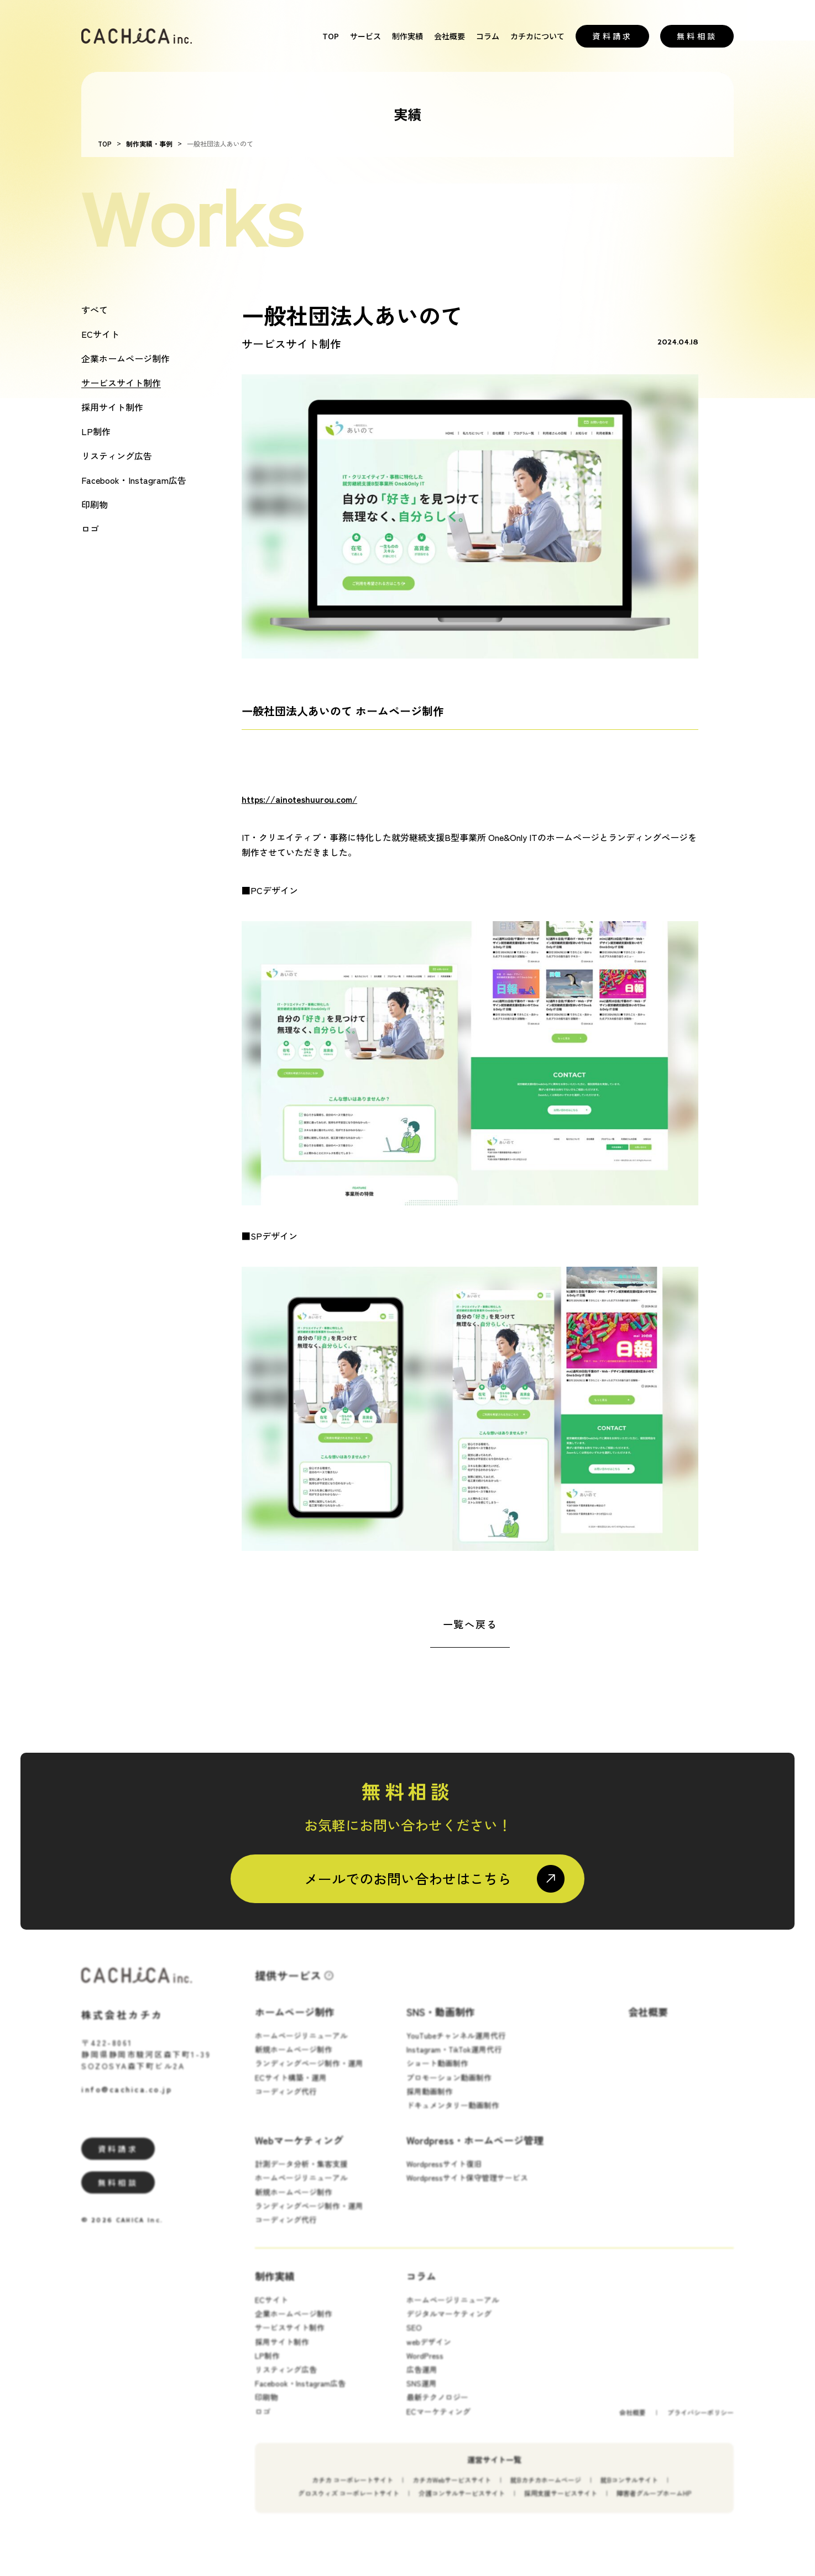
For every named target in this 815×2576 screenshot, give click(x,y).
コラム (487, 35)
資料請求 (612, 35)
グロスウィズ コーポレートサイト (348, 2505)
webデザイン (428, 2353)
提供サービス (288, 1987)
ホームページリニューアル (301, 2047)
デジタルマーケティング (449, 2326)
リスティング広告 (116, 455)
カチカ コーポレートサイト (352, 2491)
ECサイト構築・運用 (291, 2089)
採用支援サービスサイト (560, 2505)
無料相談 (697, 35)
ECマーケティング (438, 2423)
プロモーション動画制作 (449, 2089)
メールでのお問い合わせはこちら (407, 1878)
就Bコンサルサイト (629, 2491)
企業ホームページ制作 (125, 358)
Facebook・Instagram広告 (133, 480)
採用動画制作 (429, 2103)
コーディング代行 (286, 2103)
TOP (330, 35)
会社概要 (449, 35)
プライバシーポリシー (700, 2424)
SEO (414, 2339)
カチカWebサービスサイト (451, 2491)
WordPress (424, 2367)
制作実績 (407, 35)
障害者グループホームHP (654, 2505)
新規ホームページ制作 (293, 2061)
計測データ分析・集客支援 (301, 2175)
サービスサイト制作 (121, 382)
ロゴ (90, 528)
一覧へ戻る (470, 1624)
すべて (94, 309)
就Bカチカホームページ (545, 2491)
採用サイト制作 (112, 407)
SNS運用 (421, 2395)
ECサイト (100, 334)
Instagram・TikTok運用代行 (454, 2061)
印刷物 (94, 504)
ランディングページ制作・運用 (309, 2075)
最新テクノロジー (437, 2409)
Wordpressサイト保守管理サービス (467, 2190)
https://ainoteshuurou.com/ (299, 799)
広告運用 (421, 2381)
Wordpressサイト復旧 (444, 2175)
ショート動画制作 (437, 2075)
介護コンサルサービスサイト (462, 2505)
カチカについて (537, 35)
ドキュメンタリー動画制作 (452, 2117)
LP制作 (96, 431)
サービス (365, 35)
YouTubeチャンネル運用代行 (456, 2047)
